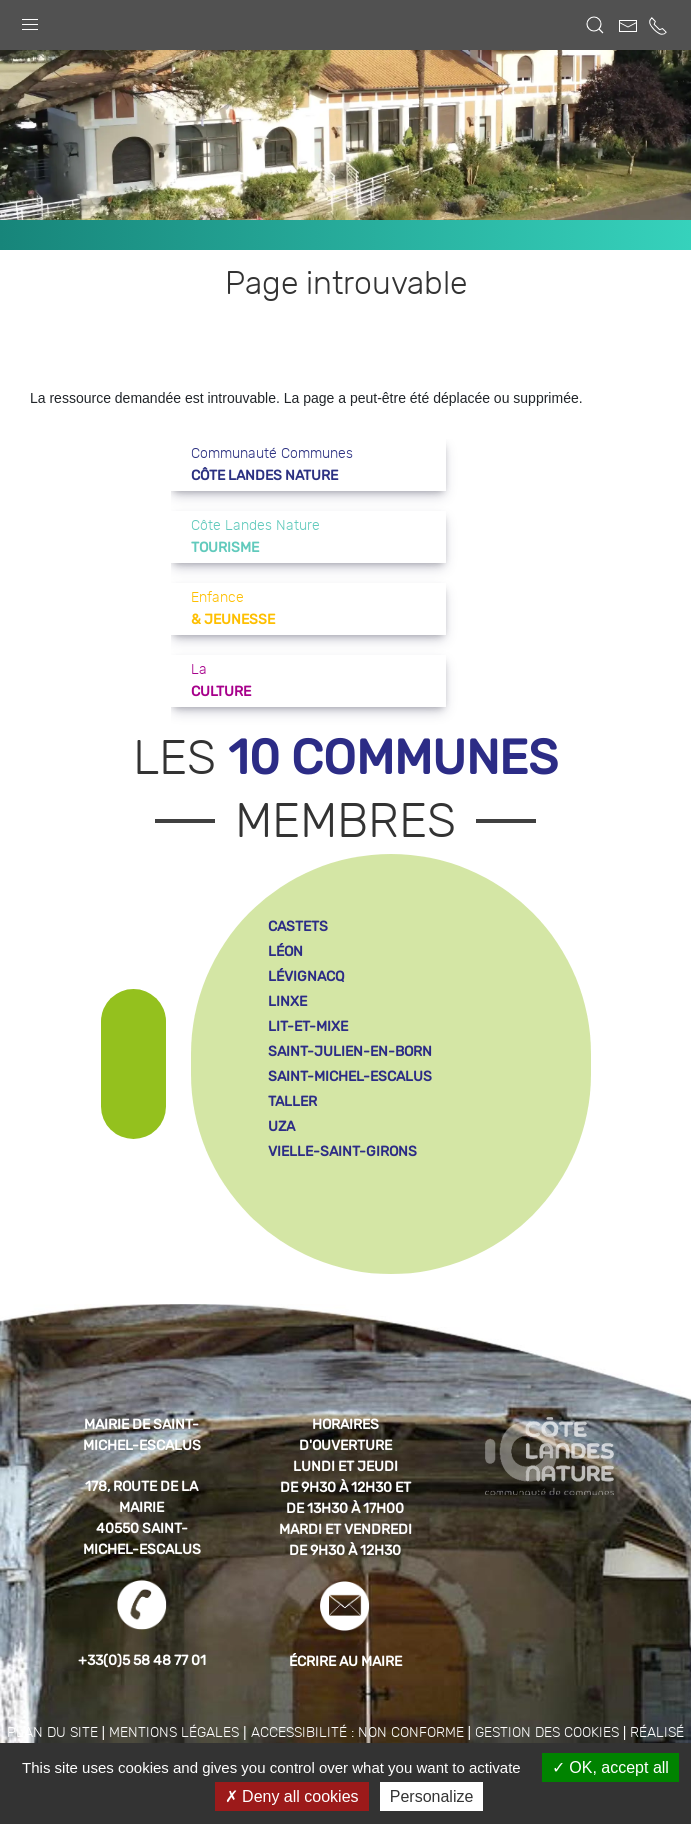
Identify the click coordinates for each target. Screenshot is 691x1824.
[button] (30, 20)
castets (298, 926)
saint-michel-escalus (350, 1076)
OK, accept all (610, 1767)
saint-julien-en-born (350, 1051)
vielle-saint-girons (342, 1151)
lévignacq (306, 976)
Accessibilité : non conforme (357, 1733)
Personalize (432, 1796)
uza (281, 1126)
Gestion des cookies (547, 1733)
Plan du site (52, 1733)
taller (292, 1101)
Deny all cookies (292, 1796)
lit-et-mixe (308, 1026)
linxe (287, 1001)
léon (285, 951)
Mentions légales (174, 1733)
